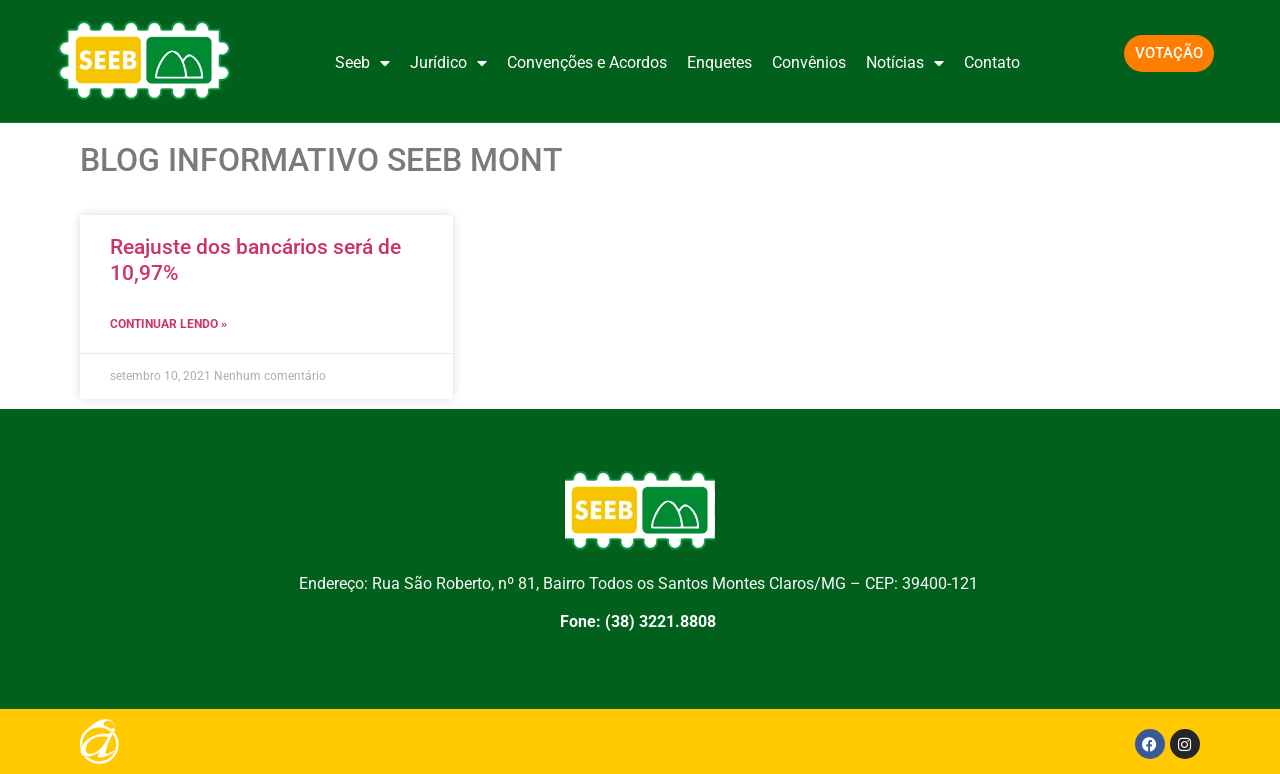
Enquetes (719, 62)
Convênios (809, 62)
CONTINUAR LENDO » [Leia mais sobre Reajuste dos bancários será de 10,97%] (168, 324)
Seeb (362, 63)
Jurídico (448, 63)
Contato (992, 62)
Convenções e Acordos (587, 62)
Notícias (905, 63)
